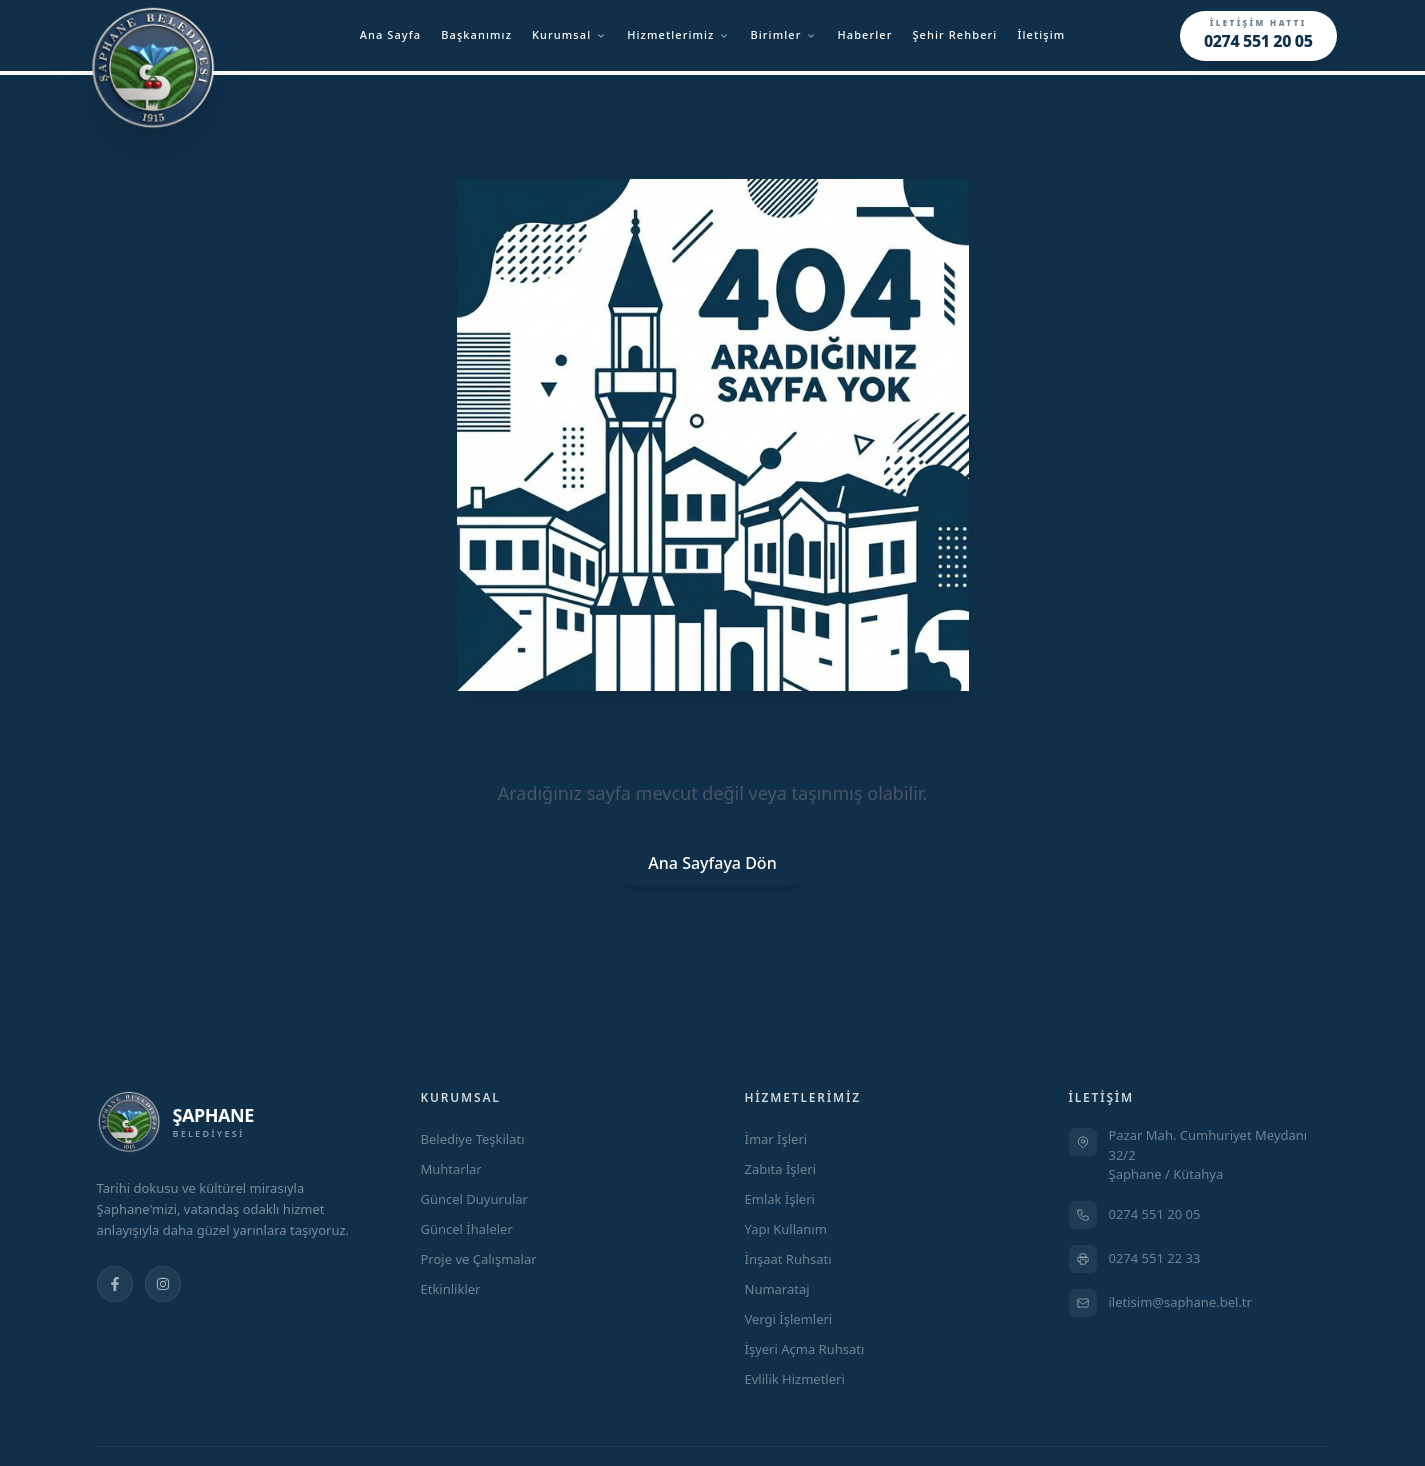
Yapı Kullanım (786, 1229)
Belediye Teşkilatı (473, 1139)
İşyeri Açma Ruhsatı (805, 1349)
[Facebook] (115, 1284)
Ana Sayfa (391, 34)
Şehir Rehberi (954, 34)
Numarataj (777, 1289)
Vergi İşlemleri (789, 1319)
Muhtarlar (451, 1169)
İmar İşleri (776, 1139)
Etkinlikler (451, 1289)
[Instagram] (163, 1284)
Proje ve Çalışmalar (479, 1259)
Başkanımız (476, 34)
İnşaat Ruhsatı (788, 1259)
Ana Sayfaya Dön (712, 863)
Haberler (864, 34)
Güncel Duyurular (474, 1199)
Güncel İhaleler (467, 1229)
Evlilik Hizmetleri (795, 1379)
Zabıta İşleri (781, 1169)
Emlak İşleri (780, 1199)
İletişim (1041, 34)
